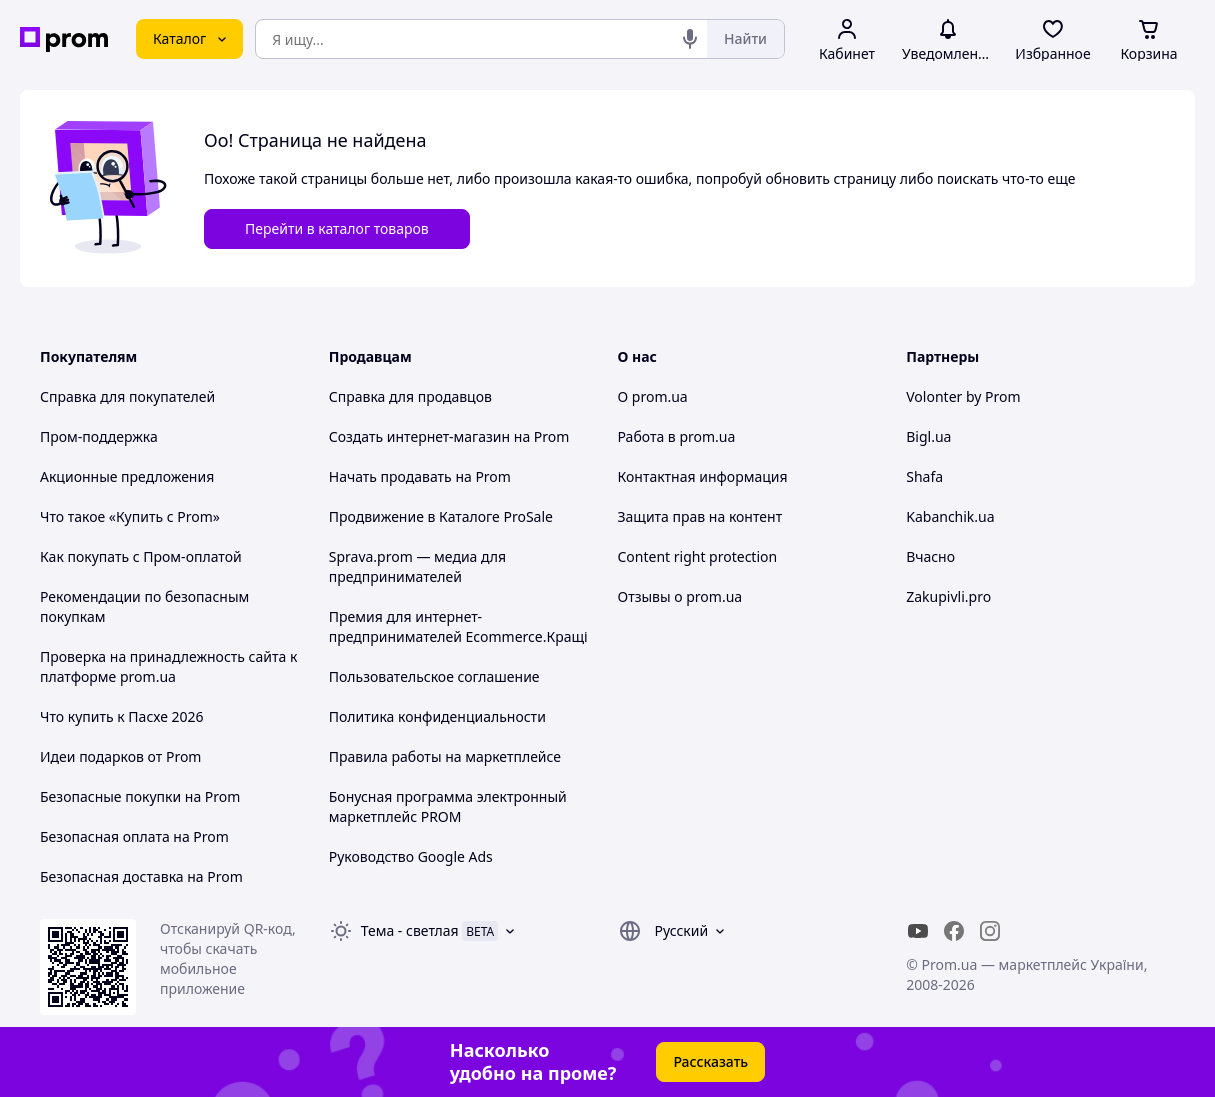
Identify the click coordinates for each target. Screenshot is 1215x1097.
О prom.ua (653, 396)
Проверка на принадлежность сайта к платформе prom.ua (168, 666)
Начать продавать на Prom (420, 476)
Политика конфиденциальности (437, 716)
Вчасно (930, 556)
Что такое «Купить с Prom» (130, 516)
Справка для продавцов (410, 396)
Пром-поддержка (99, 436)
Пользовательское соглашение (434, 676)
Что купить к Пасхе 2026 (122, 716)
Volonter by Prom (963, 396)
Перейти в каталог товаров (337, 228)
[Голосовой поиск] (690, 39)
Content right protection (698, 556)
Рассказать (710, 1061)
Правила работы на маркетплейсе (445, 756)
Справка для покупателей (127, 396)
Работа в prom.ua (677, 436)
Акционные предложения (127, 476)
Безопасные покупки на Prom (140, 796)
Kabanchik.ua (950, 516)
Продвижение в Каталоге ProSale (441, 516)
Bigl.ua (928, 436)
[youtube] (918, 931)
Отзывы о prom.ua (680, 596)
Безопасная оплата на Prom (134, 836)
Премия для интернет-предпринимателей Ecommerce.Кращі (458, 626)
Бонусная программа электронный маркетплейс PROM (448, 806)
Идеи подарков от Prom (120, 756)
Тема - (410, 930)
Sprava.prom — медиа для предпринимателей (417, 566)
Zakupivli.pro (948, 596)
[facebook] (954, 931)
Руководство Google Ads (411, 856)
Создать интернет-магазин (419, 436)
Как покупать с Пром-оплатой (141, 556)
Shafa (924, 476)
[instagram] (990, 931)
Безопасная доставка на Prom (141, 876)
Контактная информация (703, 476)
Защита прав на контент (700, 516)
